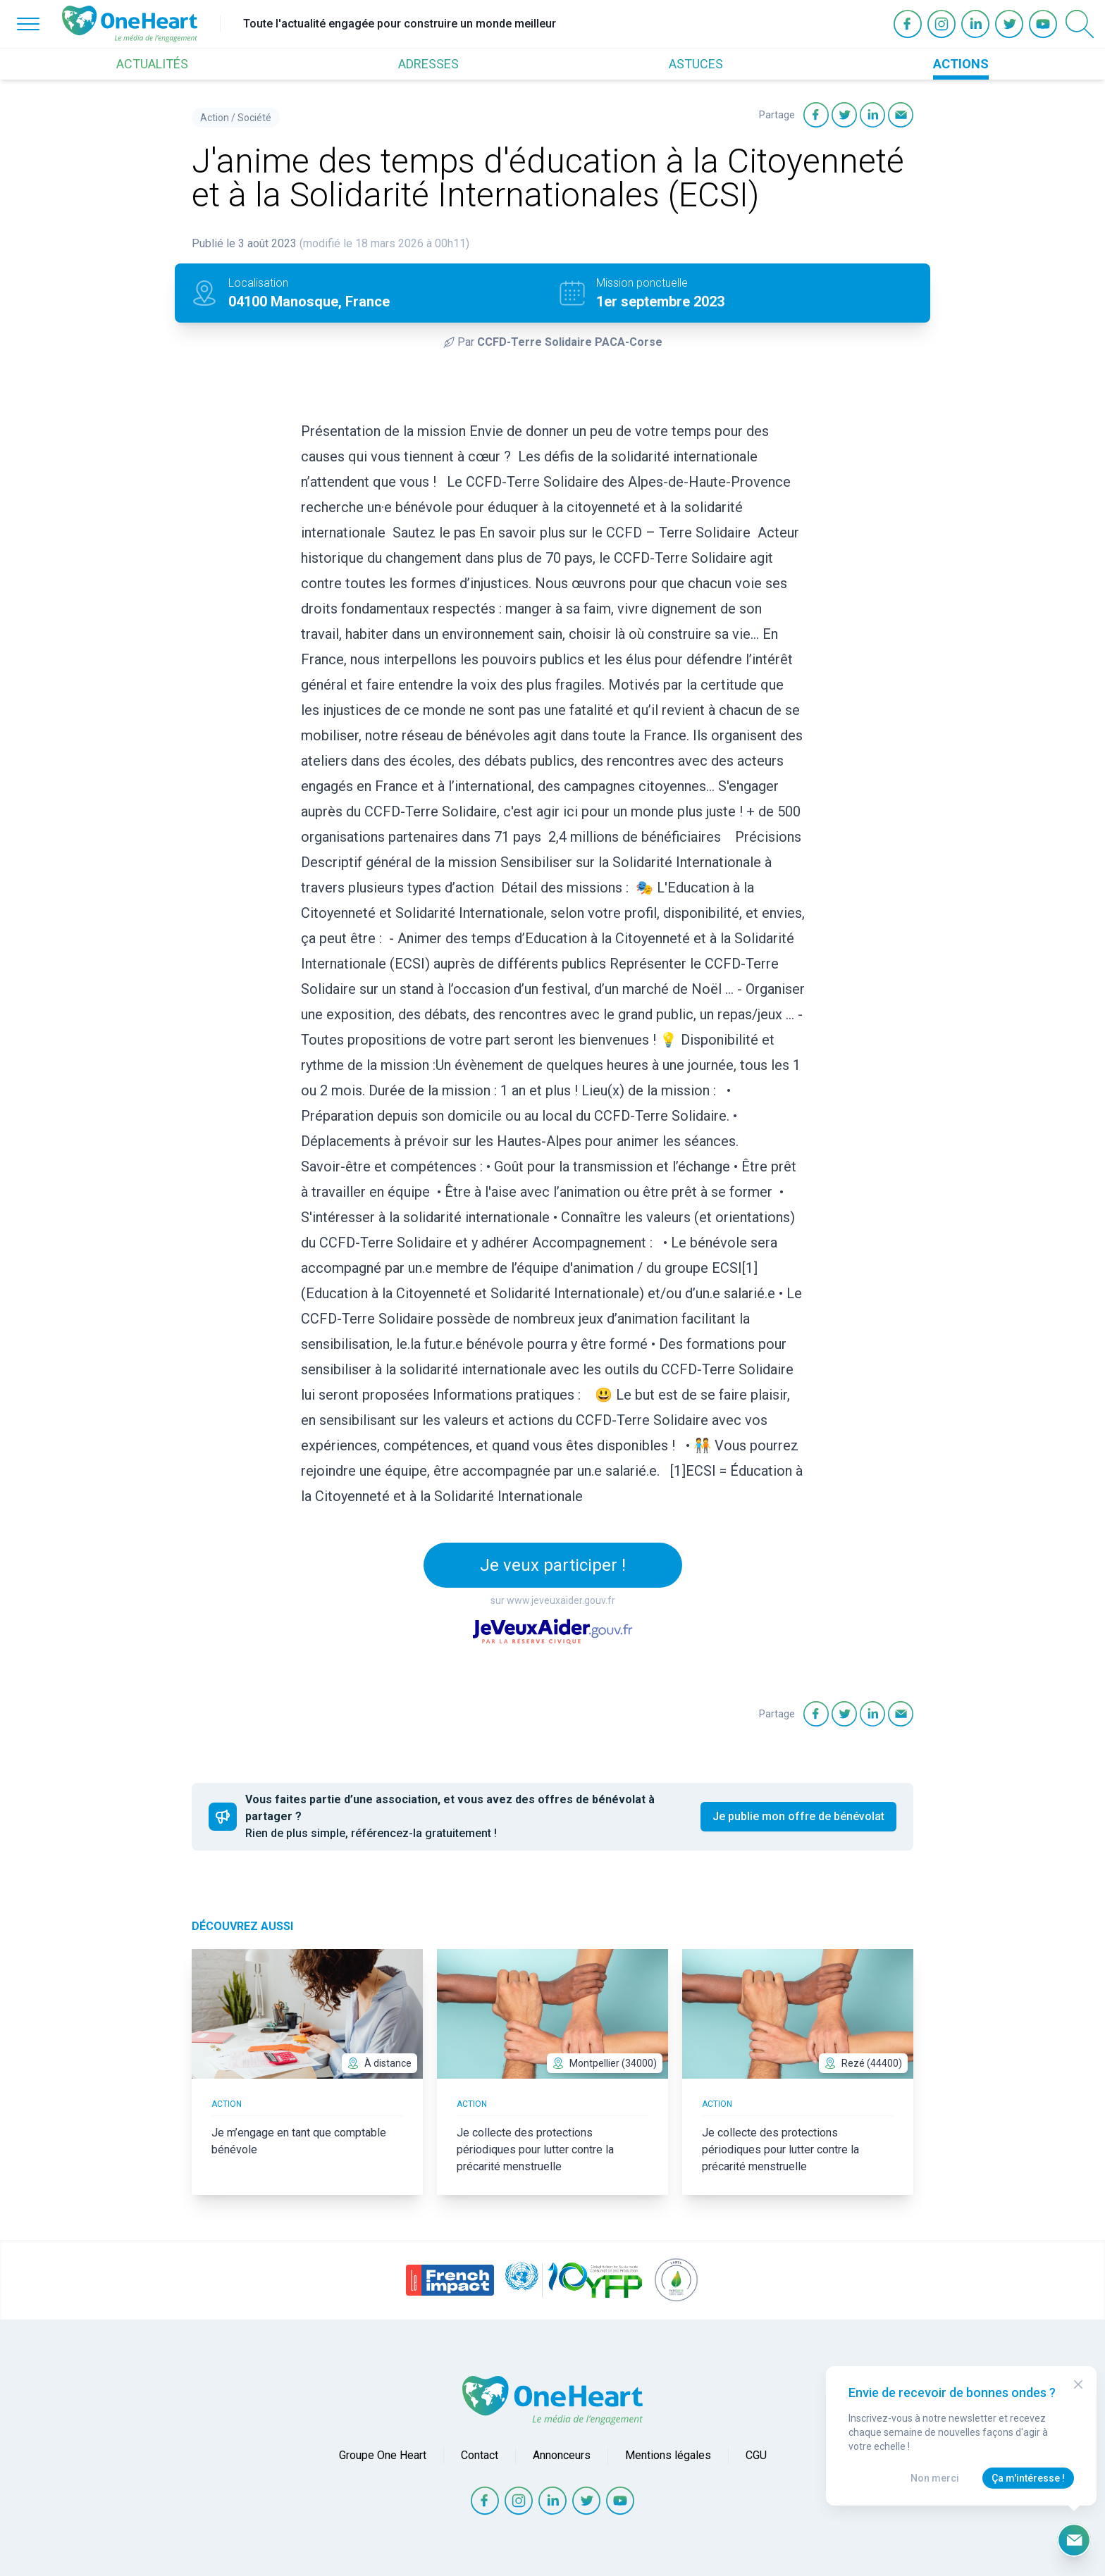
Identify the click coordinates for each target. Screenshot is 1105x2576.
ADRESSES (428, 63)
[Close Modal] (1078, 2384)
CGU (756, 2455)
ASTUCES (696, 63)
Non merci (934, 2478)
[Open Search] (1080, 24)
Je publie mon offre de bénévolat (798, 1816)
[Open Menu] (28, 24)
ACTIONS (961, 63)
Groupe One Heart (382, 2455)
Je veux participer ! (553, 1565)
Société (254, 117)
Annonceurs (562, 2455)
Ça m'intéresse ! (1028, 2478)
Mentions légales (668, 2455)
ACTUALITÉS (152, 63)
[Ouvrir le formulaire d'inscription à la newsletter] (1074, 2540)
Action (214, 117)
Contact (479, 2455)
